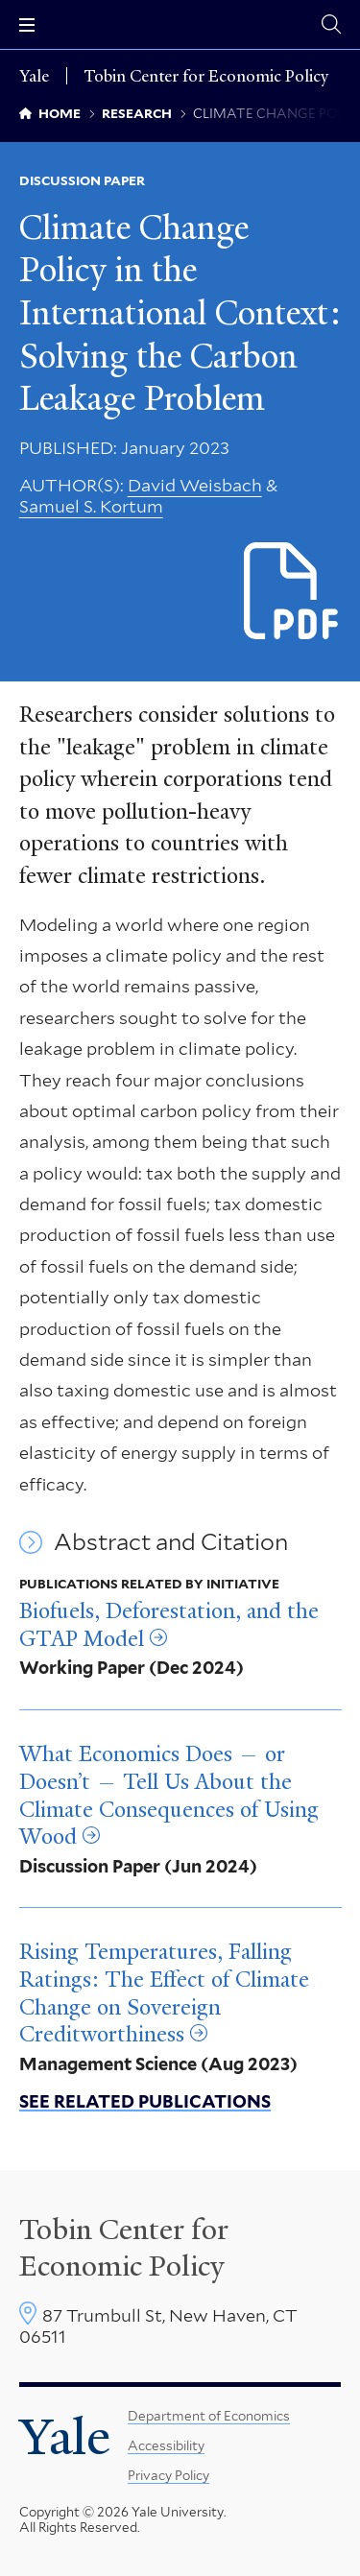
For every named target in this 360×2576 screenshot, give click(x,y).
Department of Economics (209, 2415)
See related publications (145, 2101)
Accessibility (166, 2445)
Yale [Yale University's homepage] (64, 2436)
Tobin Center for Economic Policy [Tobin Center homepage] (123, 2247)
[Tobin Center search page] (331, 24)
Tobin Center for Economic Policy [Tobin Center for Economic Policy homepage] (206, 75)
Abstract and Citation (171, 1542)
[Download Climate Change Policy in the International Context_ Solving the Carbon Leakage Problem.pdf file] (292, 593)
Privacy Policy (168, 2475)
